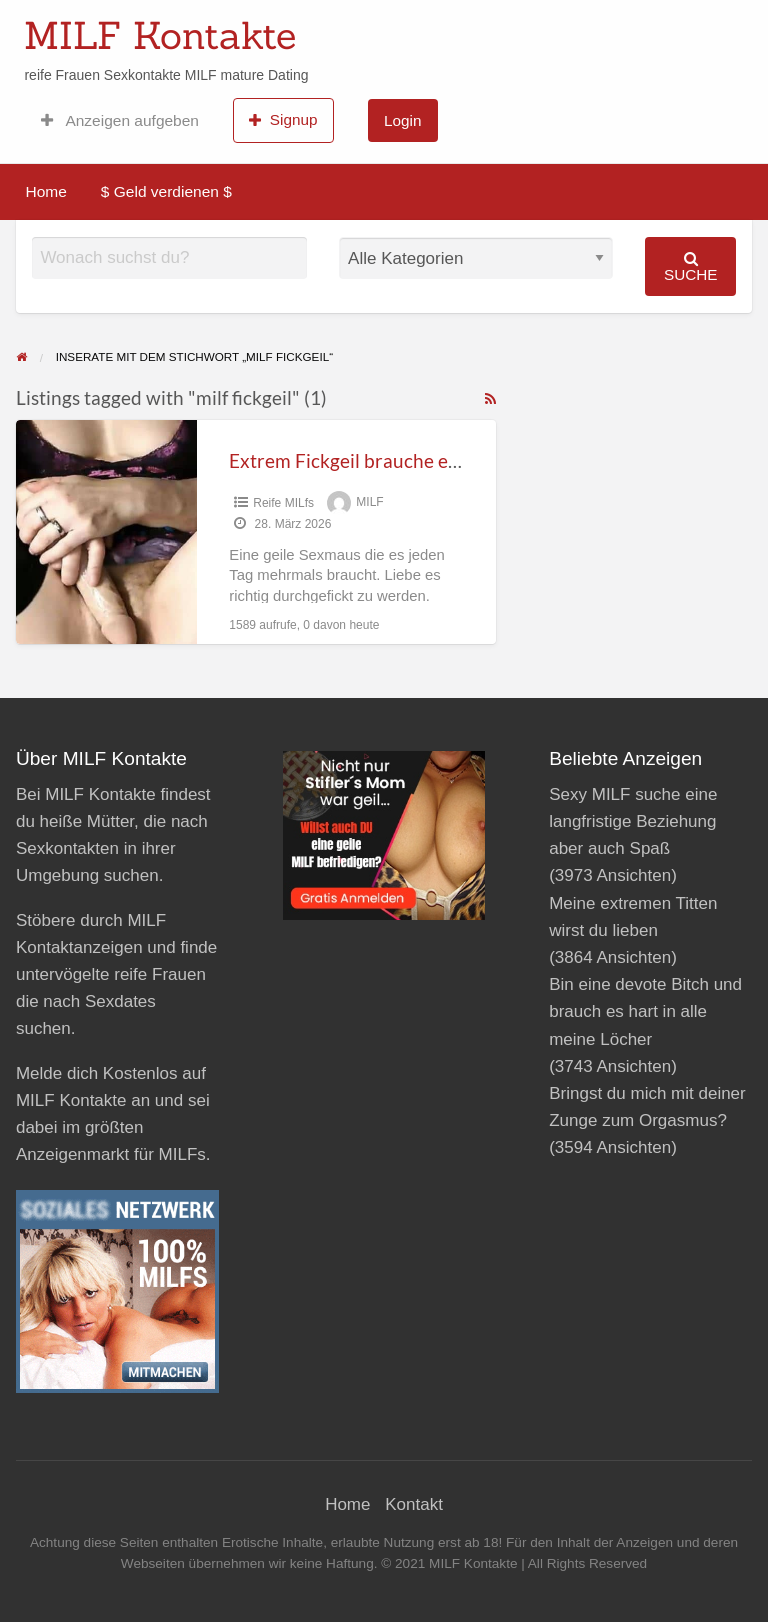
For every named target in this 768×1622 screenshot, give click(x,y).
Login (402, 120)
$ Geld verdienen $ (166, 191)
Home (46, 191)
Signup (283, 120)
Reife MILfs (283, 503)
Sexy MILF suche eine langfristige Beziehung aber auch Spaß (633, 821)
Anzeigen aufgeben (120, 120)
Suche (691, 266)
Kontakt (414, 1504)
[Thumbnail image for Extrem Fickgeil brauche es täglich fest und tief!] (106, 531)
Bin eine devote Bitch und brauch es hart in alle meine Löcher (645, 1011)
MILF (369, 503)
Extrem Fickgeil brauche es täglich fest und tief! (428, 460)
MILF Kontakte (160, 35)
